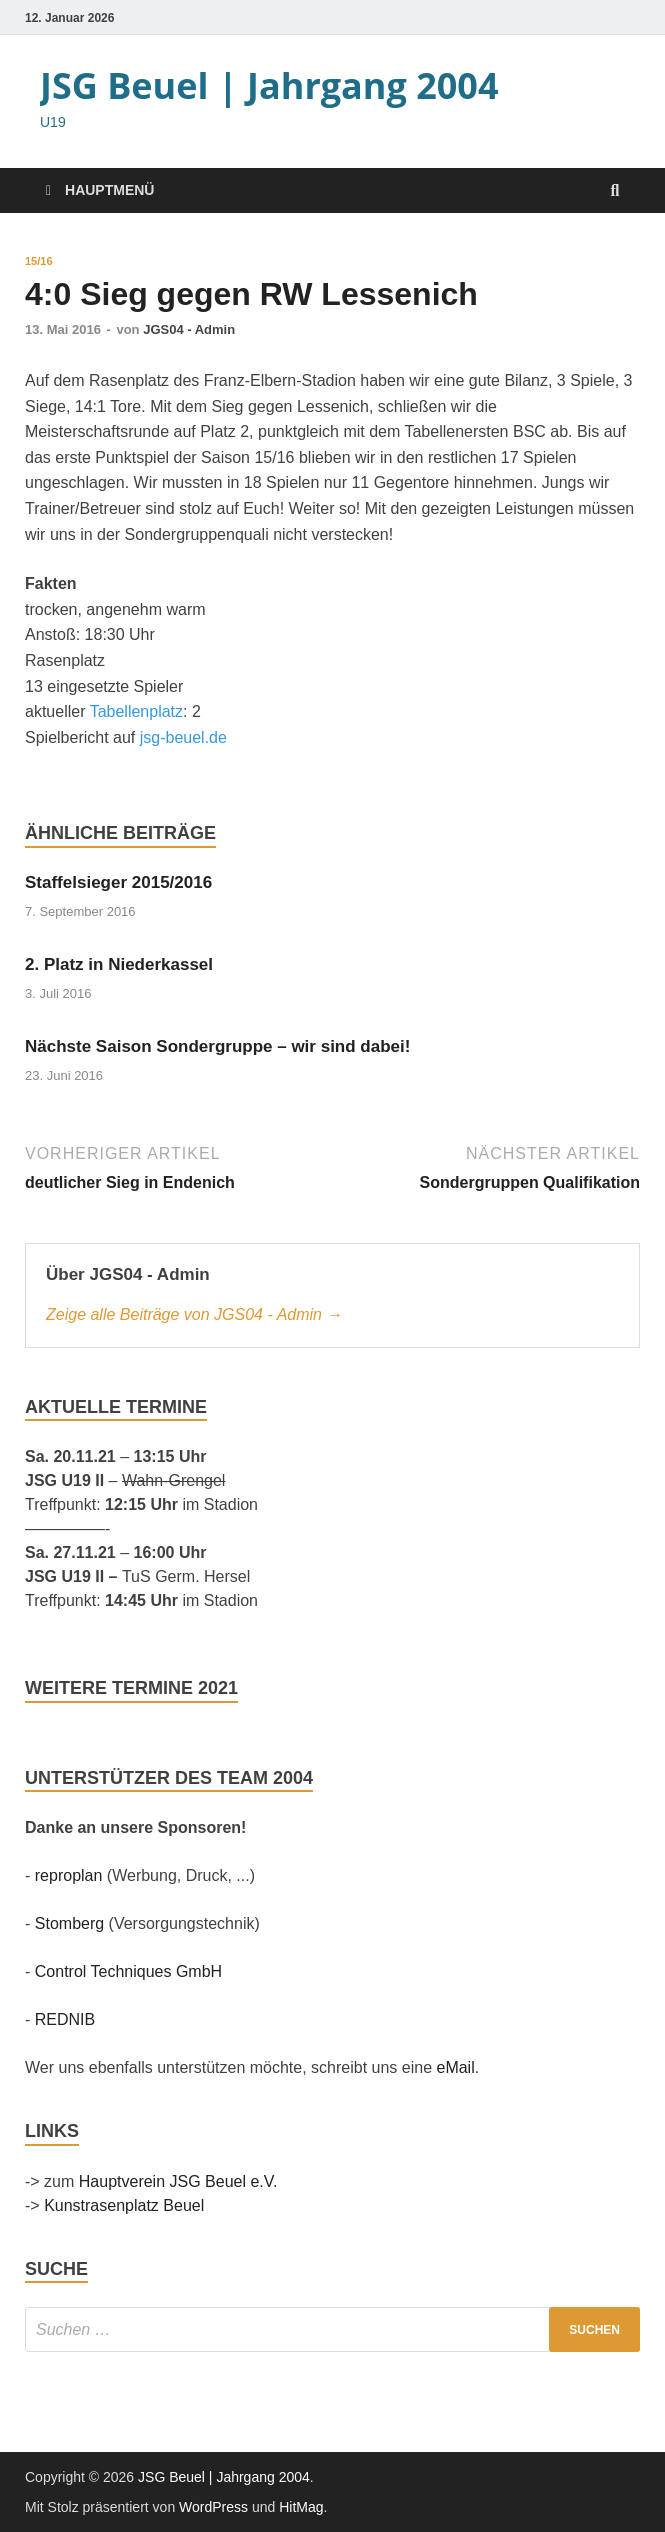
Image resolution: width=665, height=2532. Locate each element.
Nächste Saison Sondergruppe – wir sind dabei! (217, 1046)
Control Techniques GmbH (128, 1971)
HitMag (301, 2507)
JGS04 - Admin (189, 329)
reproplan (69, 1875)
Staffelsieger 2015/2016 (118, 882)
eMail (455, 2067)
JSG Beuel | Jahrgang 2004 (269, 85)
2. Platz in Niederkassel (119, 964)
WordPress (213, 2507)
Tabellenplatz (136, 711)
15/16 (39, 261)
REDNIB (65, 2019)
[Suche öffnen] (615, 191)
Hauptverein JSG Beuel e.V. (178, 2181)
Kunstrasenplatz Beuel (124, 2205)
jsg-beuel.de (183, 737)
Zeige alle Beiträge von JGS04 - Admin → (194, 1314)
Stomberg (69, 1923)
